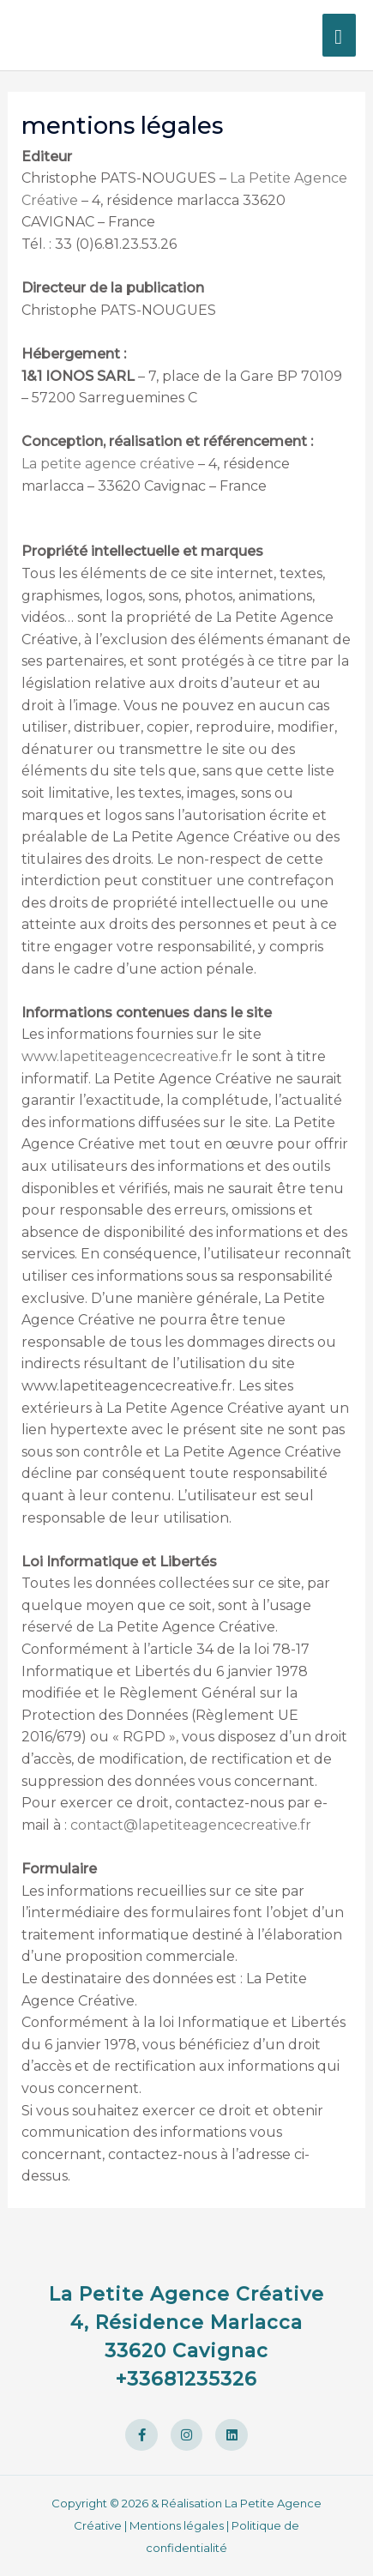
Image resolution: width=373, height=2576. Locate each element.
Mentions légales (176, 2525)
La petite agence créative (108, 463)
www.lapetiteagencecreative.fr (126, 1056)
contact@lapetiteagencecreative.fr (190, 1825)
